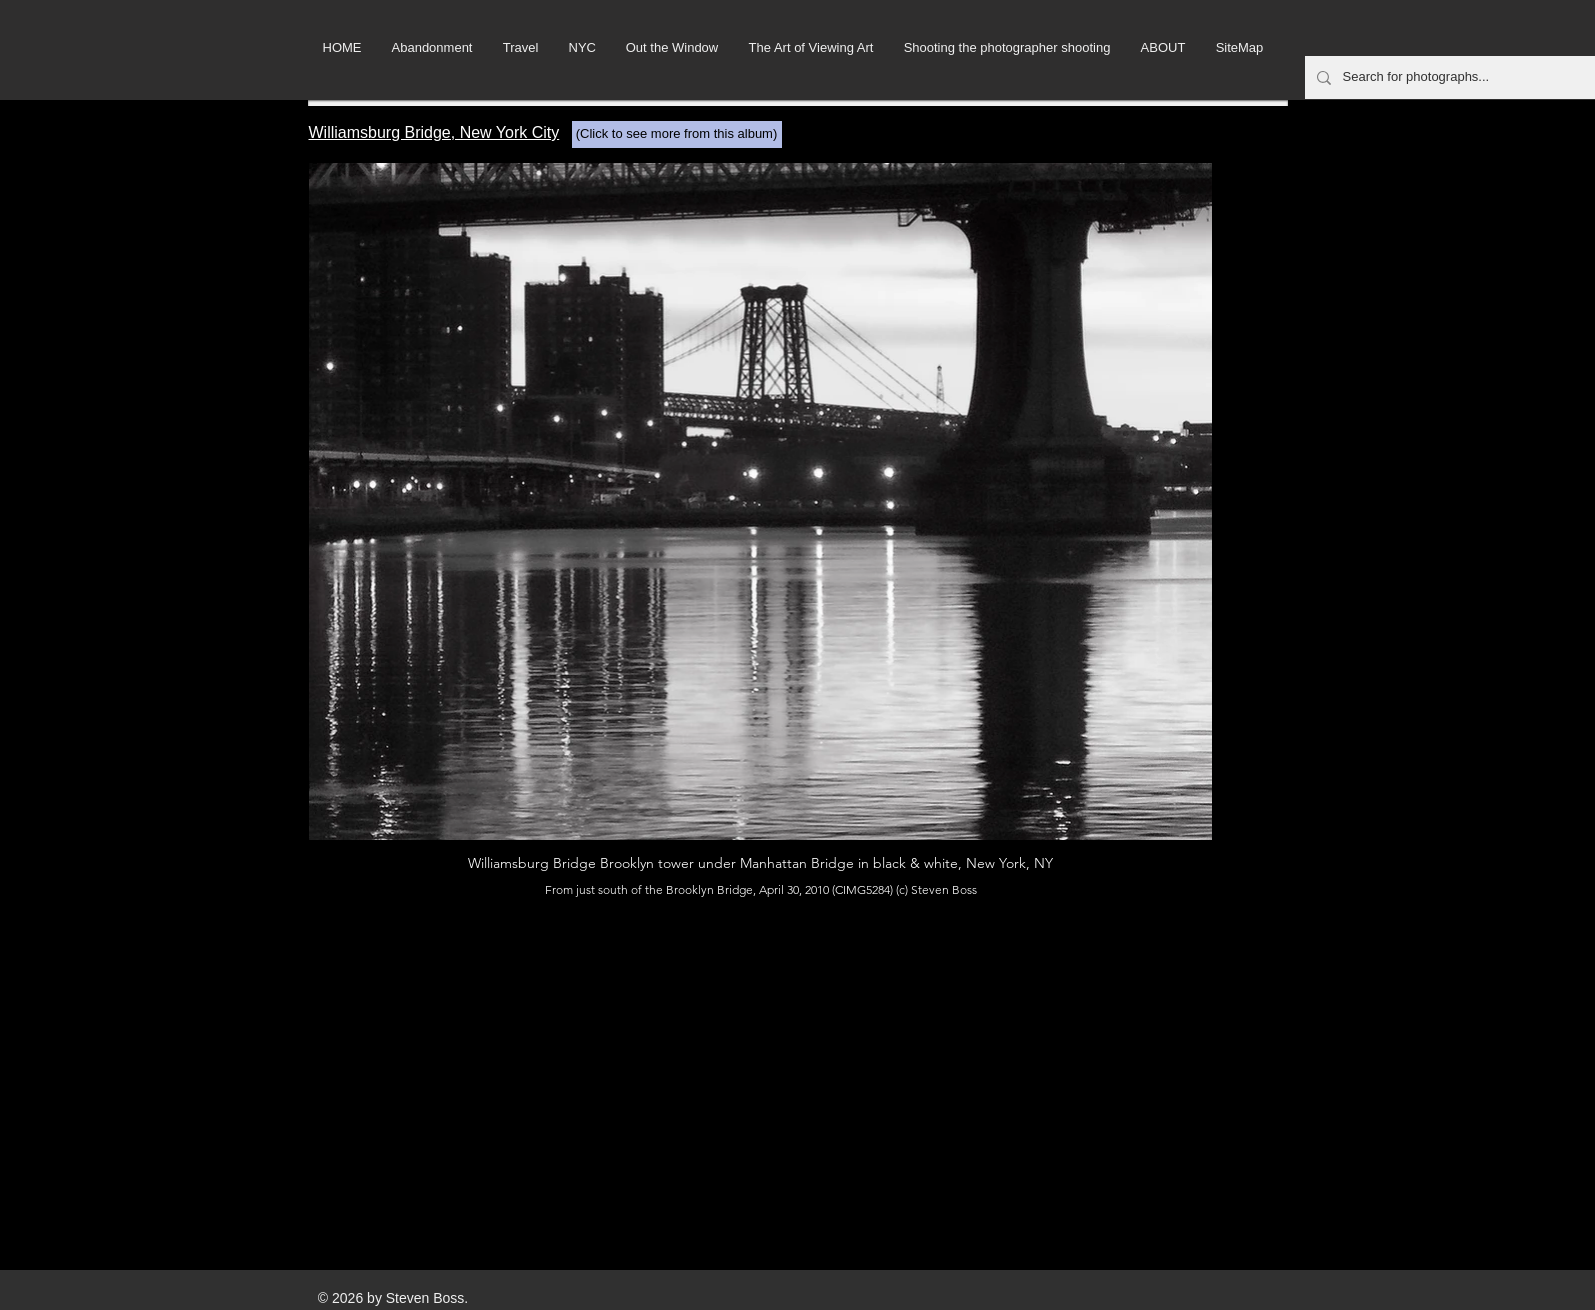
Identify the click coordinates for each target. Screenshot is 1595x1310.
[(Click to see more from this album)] (677, 134)
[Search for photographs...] (1454, 77)
